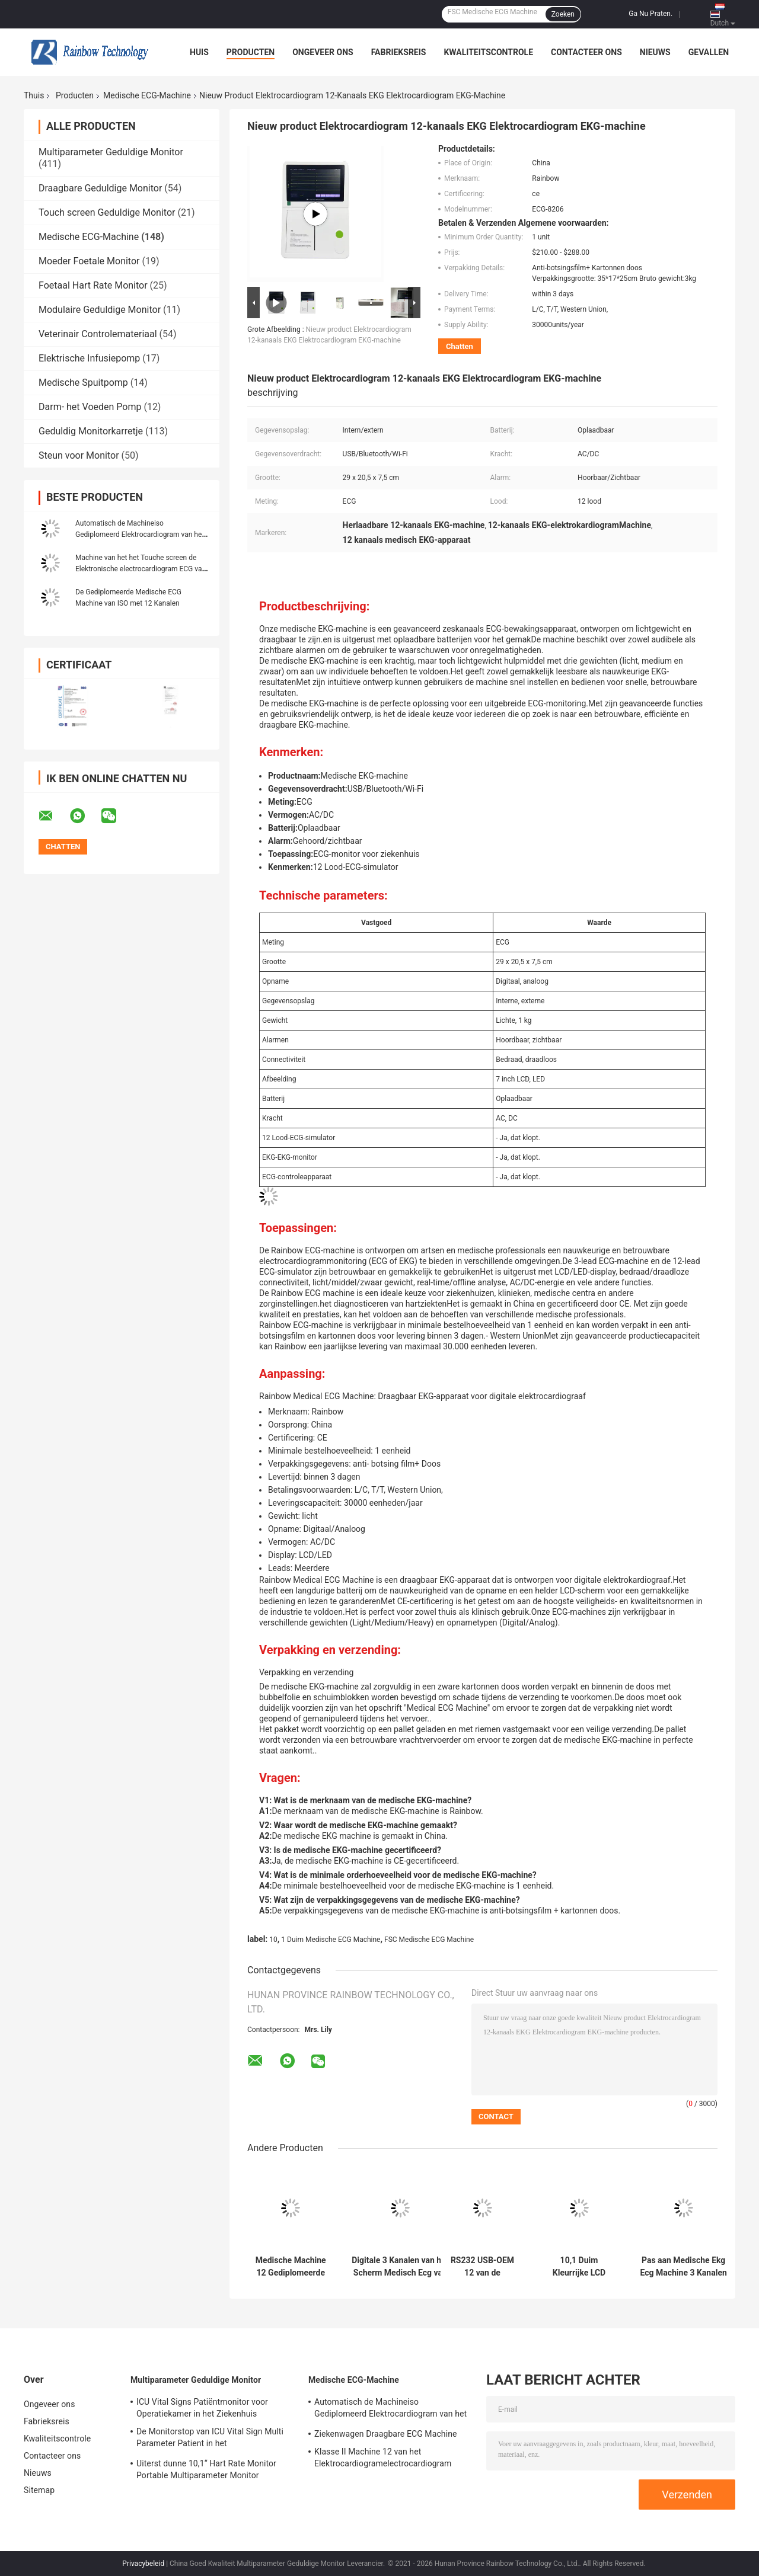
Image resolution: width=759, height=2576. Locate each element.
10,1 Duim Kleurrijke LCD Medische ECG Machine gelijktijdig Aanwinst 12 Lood (579, 2266)
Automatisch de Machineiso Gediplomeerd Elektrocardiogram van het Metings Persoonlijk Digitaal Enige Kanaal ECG (390, 2409)
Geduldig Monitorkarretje (91, 431)
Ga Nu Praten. (650, 13)
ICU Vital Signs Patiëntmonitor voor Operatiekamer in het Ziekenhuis (202, 2407)
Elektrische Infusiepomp (89, 358)
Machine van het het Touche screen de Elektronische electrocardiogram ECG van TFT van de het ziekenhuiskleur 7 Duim (140, 568)
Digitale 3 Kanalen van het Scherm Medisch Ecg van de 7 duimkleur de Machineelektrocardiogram (400, 2266)
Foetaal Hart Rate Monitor (93, 285)
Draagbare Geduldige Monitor (100, 188)
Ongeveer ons (322, 52)
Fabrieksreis (398, 52)
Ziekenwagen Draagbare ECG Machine (385, 2434)
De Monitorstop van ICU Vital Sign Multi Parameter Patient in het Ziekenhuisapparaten (209, 2439)
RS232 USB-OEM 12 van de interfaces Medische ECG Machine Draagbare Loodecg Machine (482, 2266)
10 (273, 1939)
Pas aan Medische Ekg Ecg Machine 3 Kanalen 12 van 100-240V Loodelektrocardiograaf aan (683, 2266)
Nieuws (655, 52)
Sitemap (39, 2490)
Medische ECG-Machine (147, 95)
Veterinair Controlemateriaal (98, 334)
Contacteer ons (586, 52)
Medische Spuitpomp (83, 382)
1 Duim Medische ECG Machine (330, 1939)
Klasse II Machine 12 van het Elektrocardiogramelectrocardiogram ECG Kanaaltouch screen (382, 2459)
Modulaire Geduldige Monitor (100, 309)
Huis (199, 52)
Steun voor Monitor (79, 455)
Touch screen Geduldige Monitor (107, 212)
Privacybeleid (143, 2563)
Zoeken (563, 14)
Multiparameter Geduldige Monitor (111, 152)
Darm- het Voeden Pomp (90, 406)
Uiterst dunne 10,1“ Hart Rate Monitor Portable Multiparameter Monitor (206, 2469)
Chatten (459, 346)
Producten (251, 52)
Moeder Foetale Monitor (89, 261)
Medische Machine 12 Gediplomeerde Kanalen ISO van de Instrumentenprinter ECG (291, 2266)
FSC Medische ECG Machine (429, 1939)
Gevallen (708, 52)
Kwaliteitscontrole (488, 52)
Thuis (34, 95)
